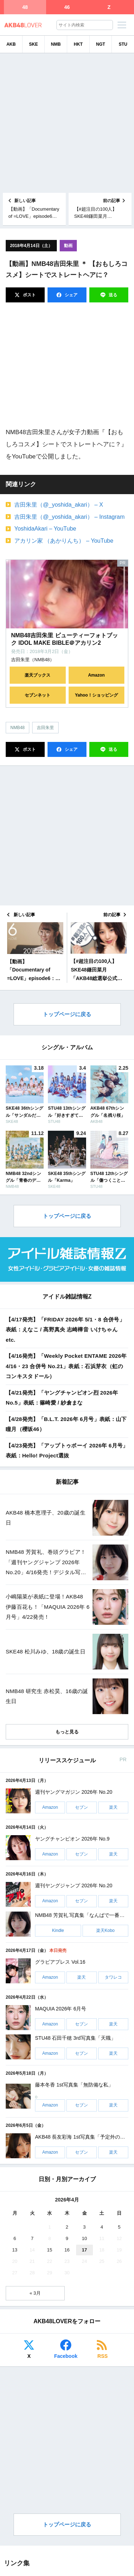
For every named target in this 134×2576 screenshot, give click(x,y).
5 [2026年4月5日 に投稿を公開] (119, 2227)
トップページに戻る (67, 1014)
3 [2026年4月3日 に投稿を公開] (84, 2227)
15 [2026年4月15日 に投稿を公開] (49, 2250)
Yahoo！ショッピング (96, 695)
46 (67, 7)
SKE (33, 44)
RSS (103, 2356)
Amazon (96, 675)
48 (25, 7)
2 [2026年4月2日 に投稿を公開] (67, 2227)
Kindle (58, 1930)
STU (123, 44)
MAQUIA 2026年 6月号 (60, 2009)
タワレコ (113, 1977)
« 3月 (35, 2293)
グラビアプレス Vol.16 (60, 1962)
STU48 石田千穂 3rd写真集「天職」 (75, 2038)
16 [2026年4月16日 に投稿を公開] (66, 2250)
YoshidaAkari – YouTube (45, 529)
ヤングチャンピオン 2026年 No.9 (72, 1839)
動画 (68, 245)
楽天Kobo (105, 1930)
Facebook (65, 2356)
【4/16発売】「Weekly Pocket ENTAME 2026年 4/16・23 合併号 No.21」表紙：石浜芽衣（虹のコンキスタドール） (66, 1366)
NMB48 (17, 727)
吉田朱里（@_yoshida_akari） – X (58, 505)
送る (112, 294)
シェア (71, 294)
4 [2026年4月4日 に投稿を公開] (101, 2227)
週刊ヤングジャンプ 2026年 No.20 (73, 1886)
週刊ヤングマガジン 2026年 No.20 (73, 1792)
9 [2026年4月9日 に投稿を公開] (67, 2238)
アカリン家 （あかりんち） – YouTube (63, 541)
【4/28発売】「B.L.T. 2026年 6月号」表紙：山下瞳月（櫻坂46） (66, 1424)
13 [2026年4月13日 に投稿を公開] (14, 2250)
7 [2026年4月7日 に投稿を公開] (32, 2238)
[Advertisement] (67, 123)
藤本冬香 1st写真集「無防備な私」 (74, 2085)
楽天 (113, 1807)
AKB (11, 44)
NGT (100, 44)
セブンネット (37, 695)
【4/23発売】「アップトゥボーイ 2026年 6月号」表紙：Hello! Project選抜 (67, 1450)
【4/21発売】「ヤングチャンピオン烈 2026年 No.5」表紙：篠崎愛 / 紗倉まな (62, 1398)
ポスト (29, 294)
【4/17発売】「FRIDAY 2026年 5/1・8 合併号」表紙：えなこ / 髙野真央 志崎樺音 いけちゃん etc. (65, 1329)
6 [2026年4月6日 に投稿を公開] (15, 2238)
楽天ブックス (37, 675)
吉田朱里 (45, 727)
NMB (56, 44)
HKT (78, 44)
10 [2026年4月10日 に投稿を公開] (84, 2238)
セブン (81, 1807)
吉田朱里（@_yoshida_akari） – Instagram (69, 517)
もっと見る (67, 1731)
